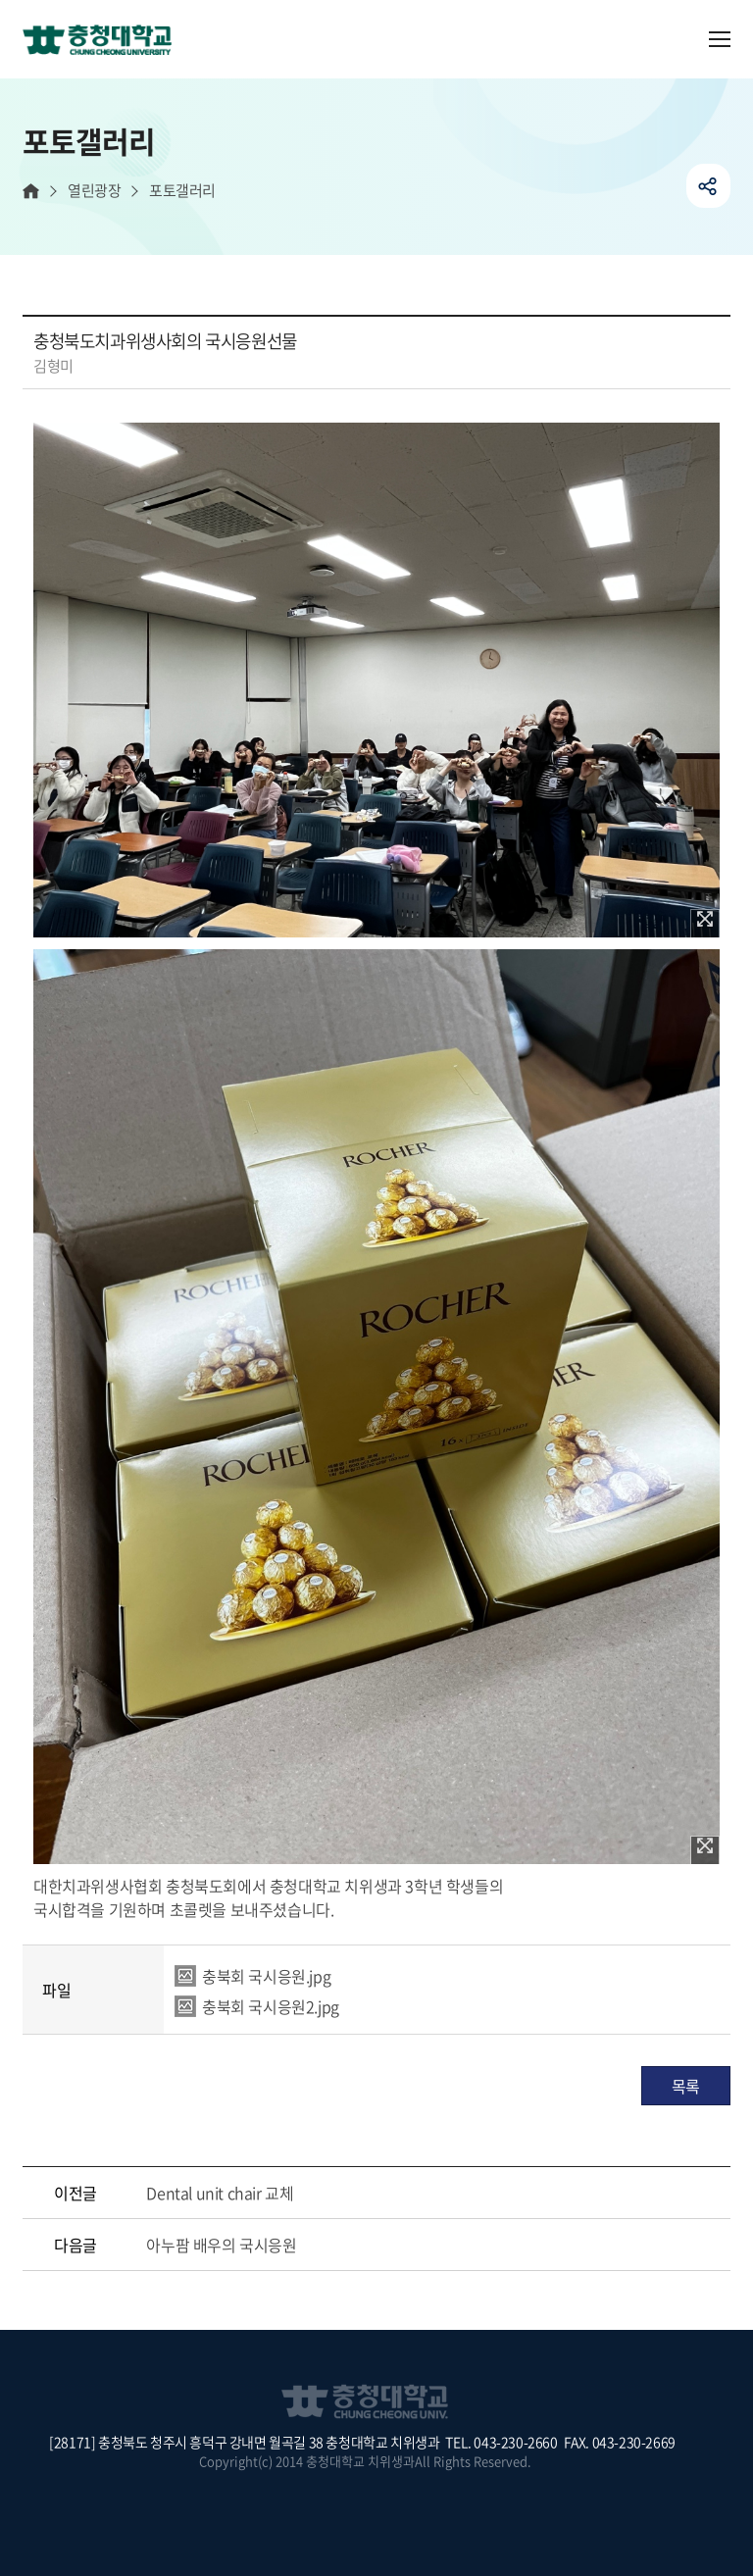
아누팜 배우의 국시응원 (221, 2244)
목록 (686, 2085)
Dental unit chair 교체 (219, 2192)
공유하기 (708, 186)
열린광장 (94, 190)
